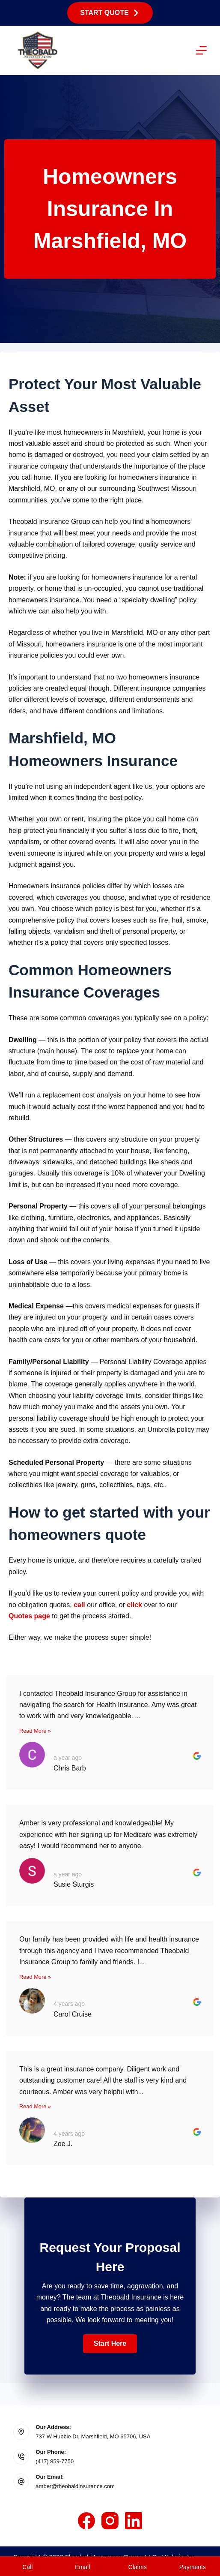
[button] (110, 2343)
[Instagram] (110, 2520)
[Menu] (201, 50)
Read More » (35, 1731)
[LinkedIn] (133, 2520)
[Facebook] (86, 2520)
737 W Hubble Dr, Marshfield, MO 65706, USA (93, 2436)
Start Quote (110, 13)
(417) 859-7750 (55, 2461)
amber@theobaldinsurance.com (75, 2486)
